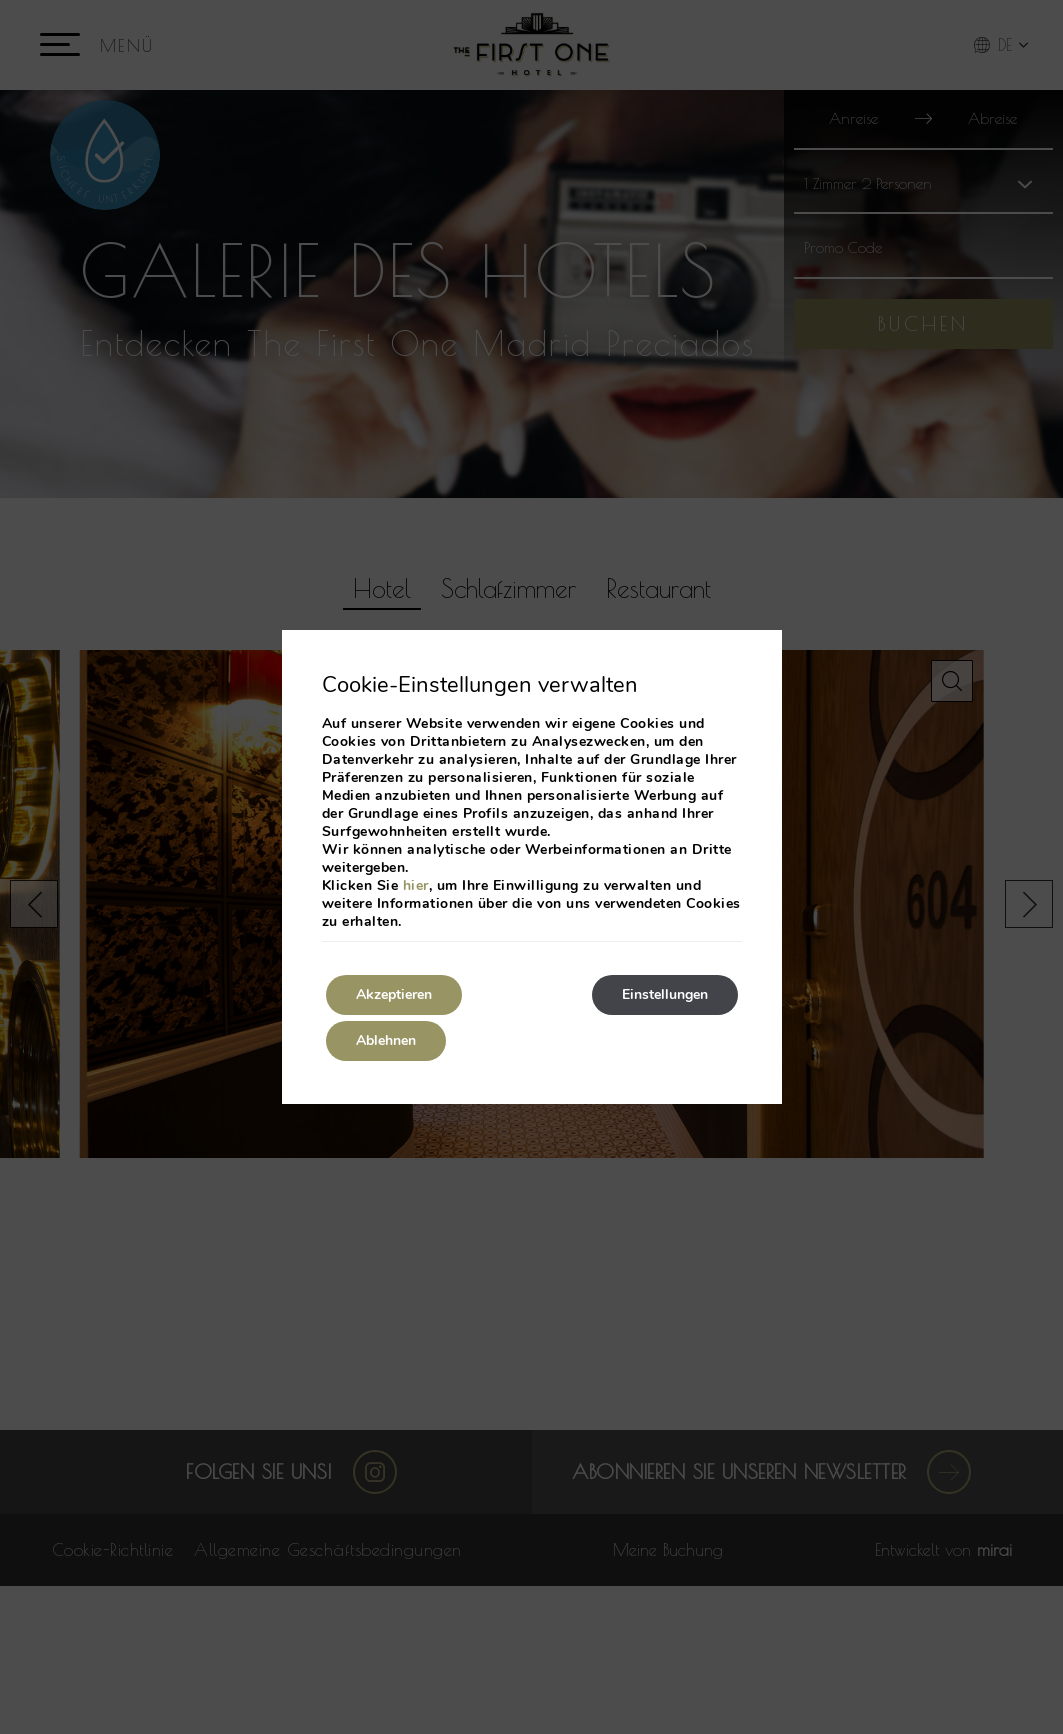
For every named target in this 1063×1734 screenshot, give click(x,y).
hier (416, 885)
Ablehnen (386, 1040)
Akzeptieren (394, 994)
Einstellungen (665, 994)
